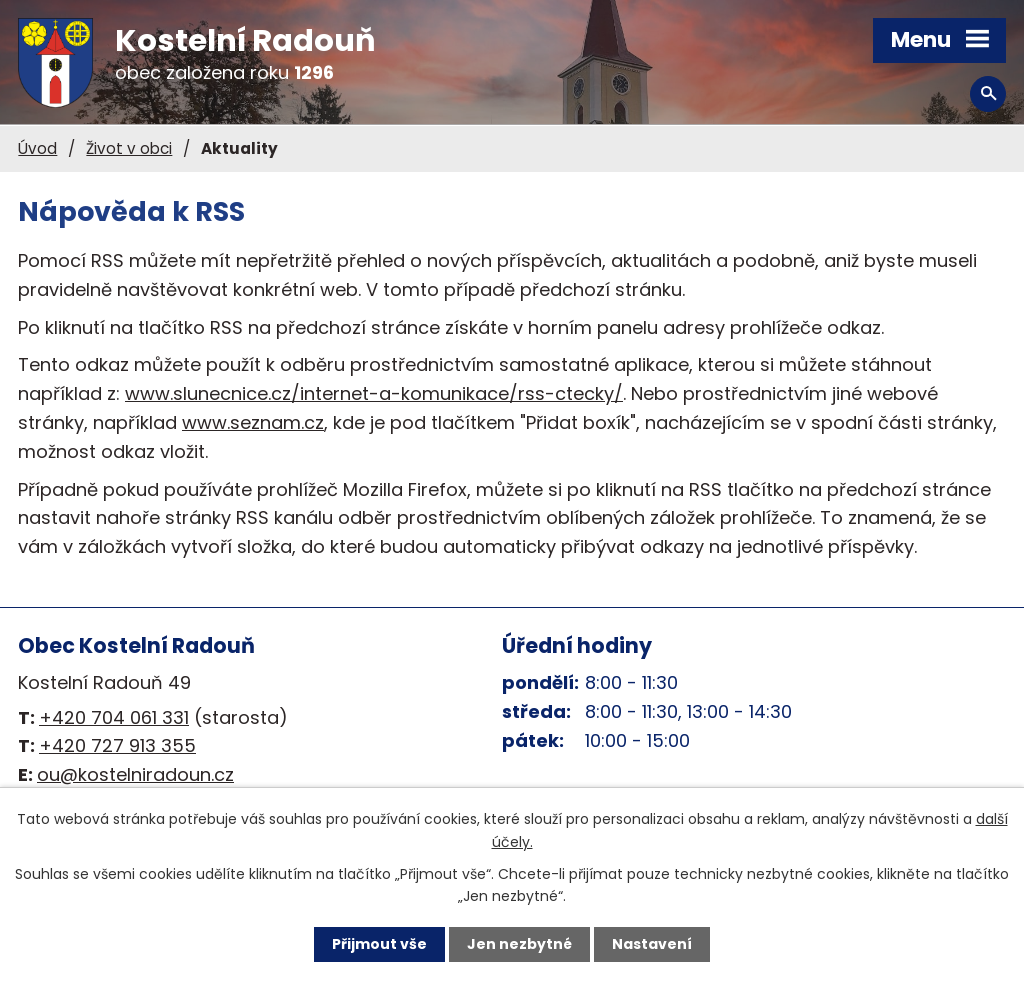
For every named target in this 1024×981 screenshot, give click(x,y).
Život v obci (129, 148)
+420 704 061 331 (114, 717)
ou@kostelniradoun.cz (135, 774)
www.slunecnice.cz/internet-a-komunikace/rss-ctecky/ (374, 393)
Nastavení (652, 944)
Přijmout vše (379, 944)
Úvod (37, 148)
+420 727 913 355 (117, 745)
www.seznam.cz (253, 422)
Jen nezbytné (519, 944)
